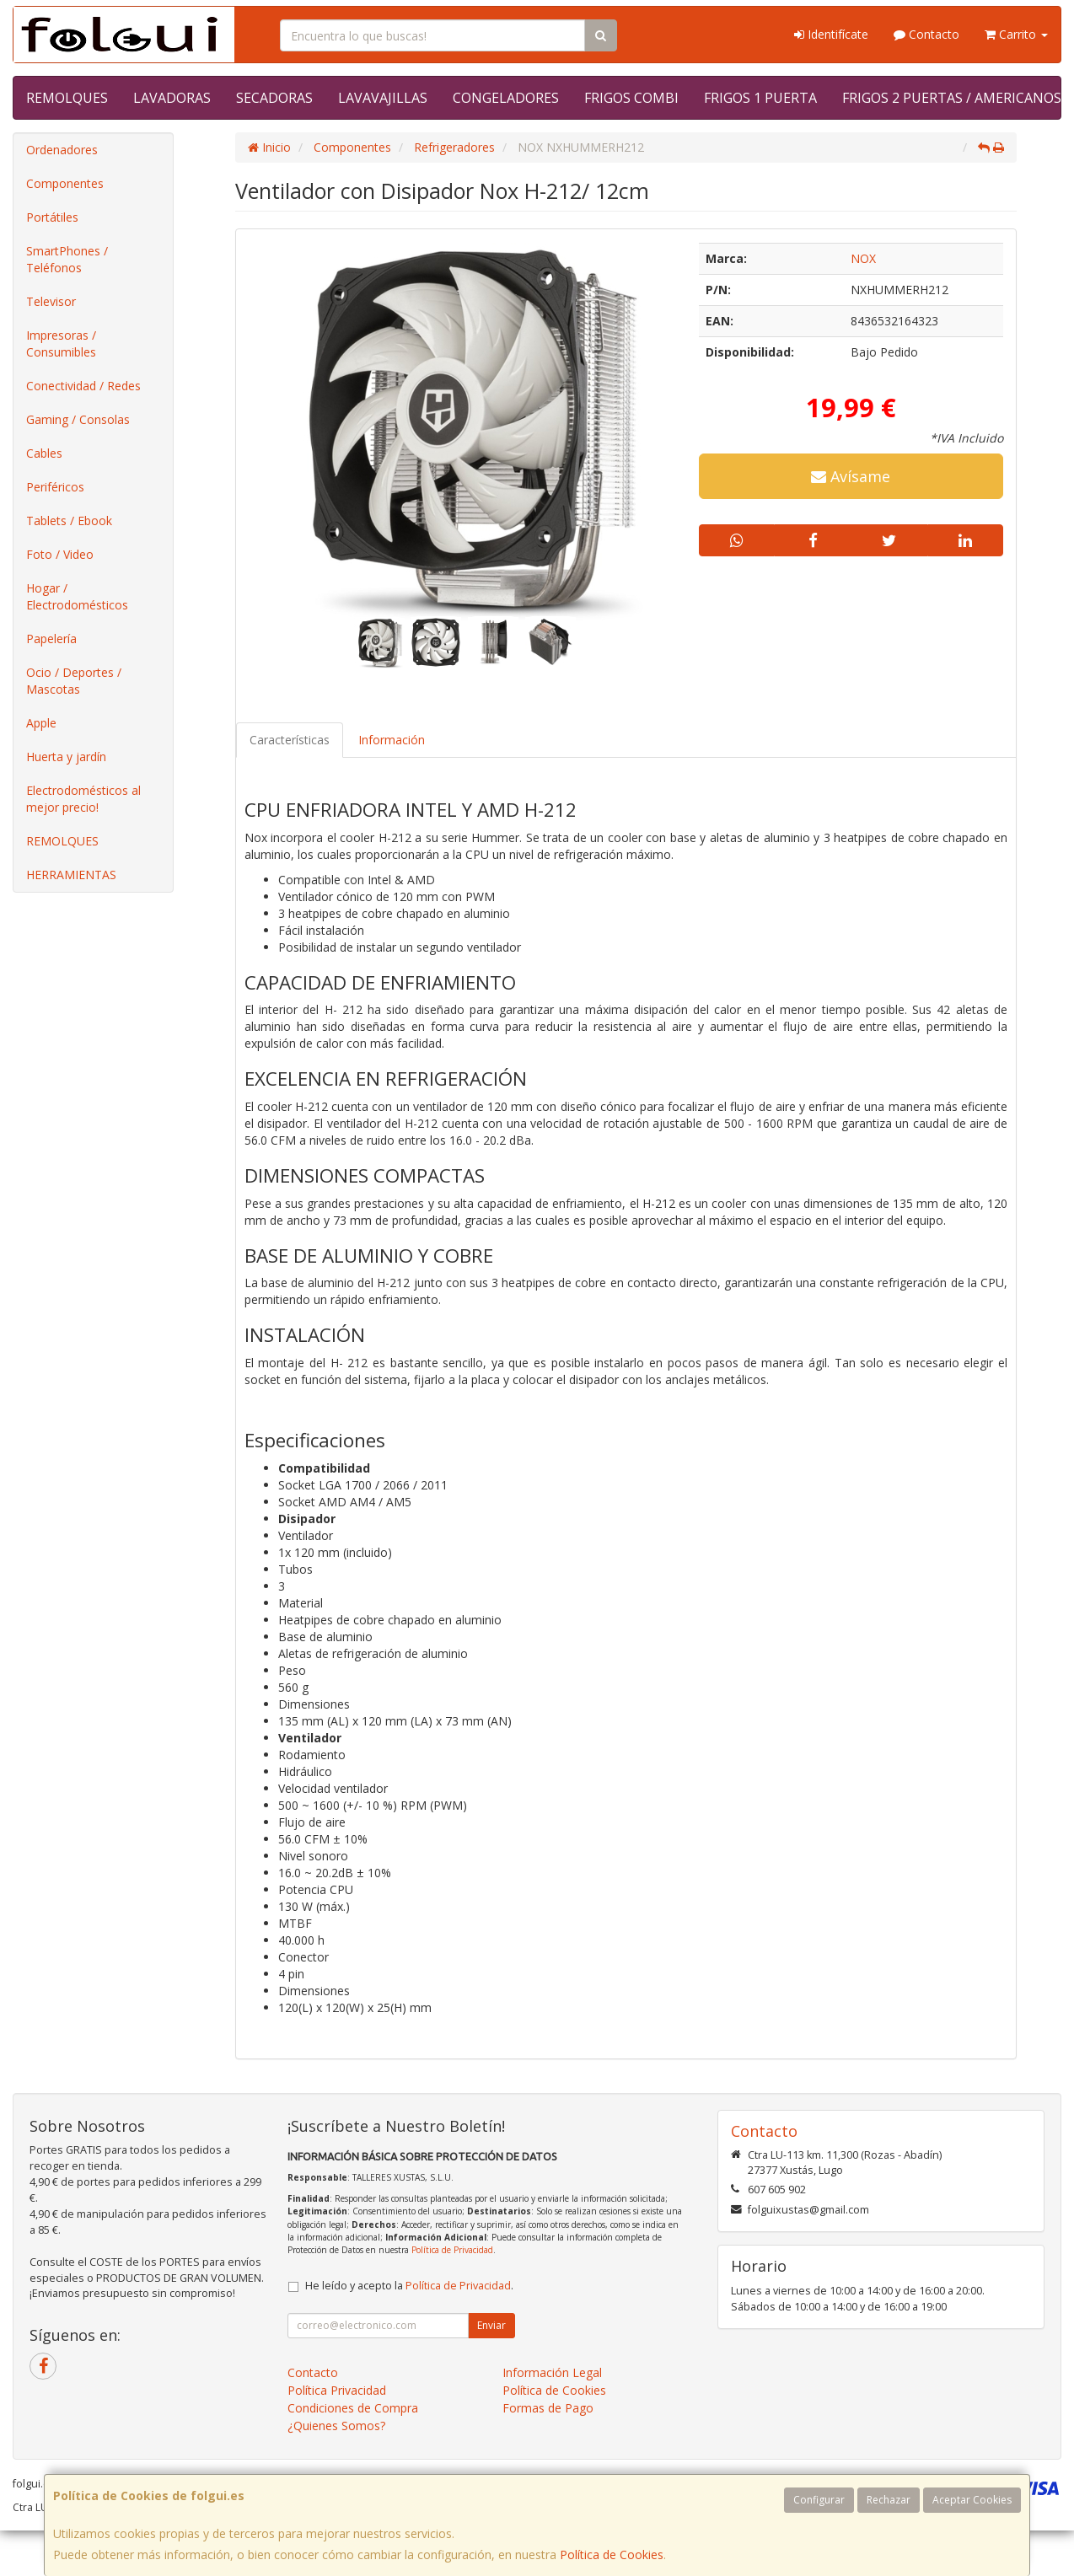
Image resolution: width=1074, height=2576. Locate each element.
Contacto (926, 34)
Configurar (819, 2500)
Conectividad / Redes (83, 386)
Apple (41, 723)
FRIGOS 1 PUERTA (760, 98)
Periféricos (55, 487)
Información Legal (552, 2372)
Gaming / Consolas (78, 419)
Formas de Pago (547, 2408)
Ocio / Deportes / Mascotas (73, 680)
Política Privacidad (336, 2390)
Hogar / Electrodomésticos (77, 596)
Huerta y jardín (66, 757)
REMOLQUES (67, 98)
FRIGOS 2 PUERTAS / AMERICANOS (951, 98)
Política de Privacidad (452, 2250)
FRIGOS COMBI (631, 98)
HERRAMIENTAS (71, 875)
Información (391, 740)
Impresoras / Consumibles (61, 343)
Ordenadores (62, 150)
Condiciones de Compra (352, 2408)
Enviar (491, 2325)
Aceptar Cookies (972, 2500)
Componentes (65, 183)
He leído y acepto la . (409, 2285)
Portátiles (52, 217)
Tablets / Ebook (69, 521)
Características (290, 740)
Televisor (51, 301)
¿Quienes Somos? (336, 2426)
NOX (863, 258)
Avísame (850, 476)
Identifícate (831, 34)
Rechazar (888, 2500)
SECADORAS (274, 98)
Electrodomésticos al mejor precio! (83, 798)
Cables (44, 453)
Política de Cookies (611, 2554)
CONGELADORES (506, 98)
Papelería (51, 639)
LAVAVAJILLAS (382, 98)
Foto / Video (60, 554)
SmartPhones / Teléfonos (67, 259)
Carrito (1016, 34)
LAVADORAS (172, 98)
